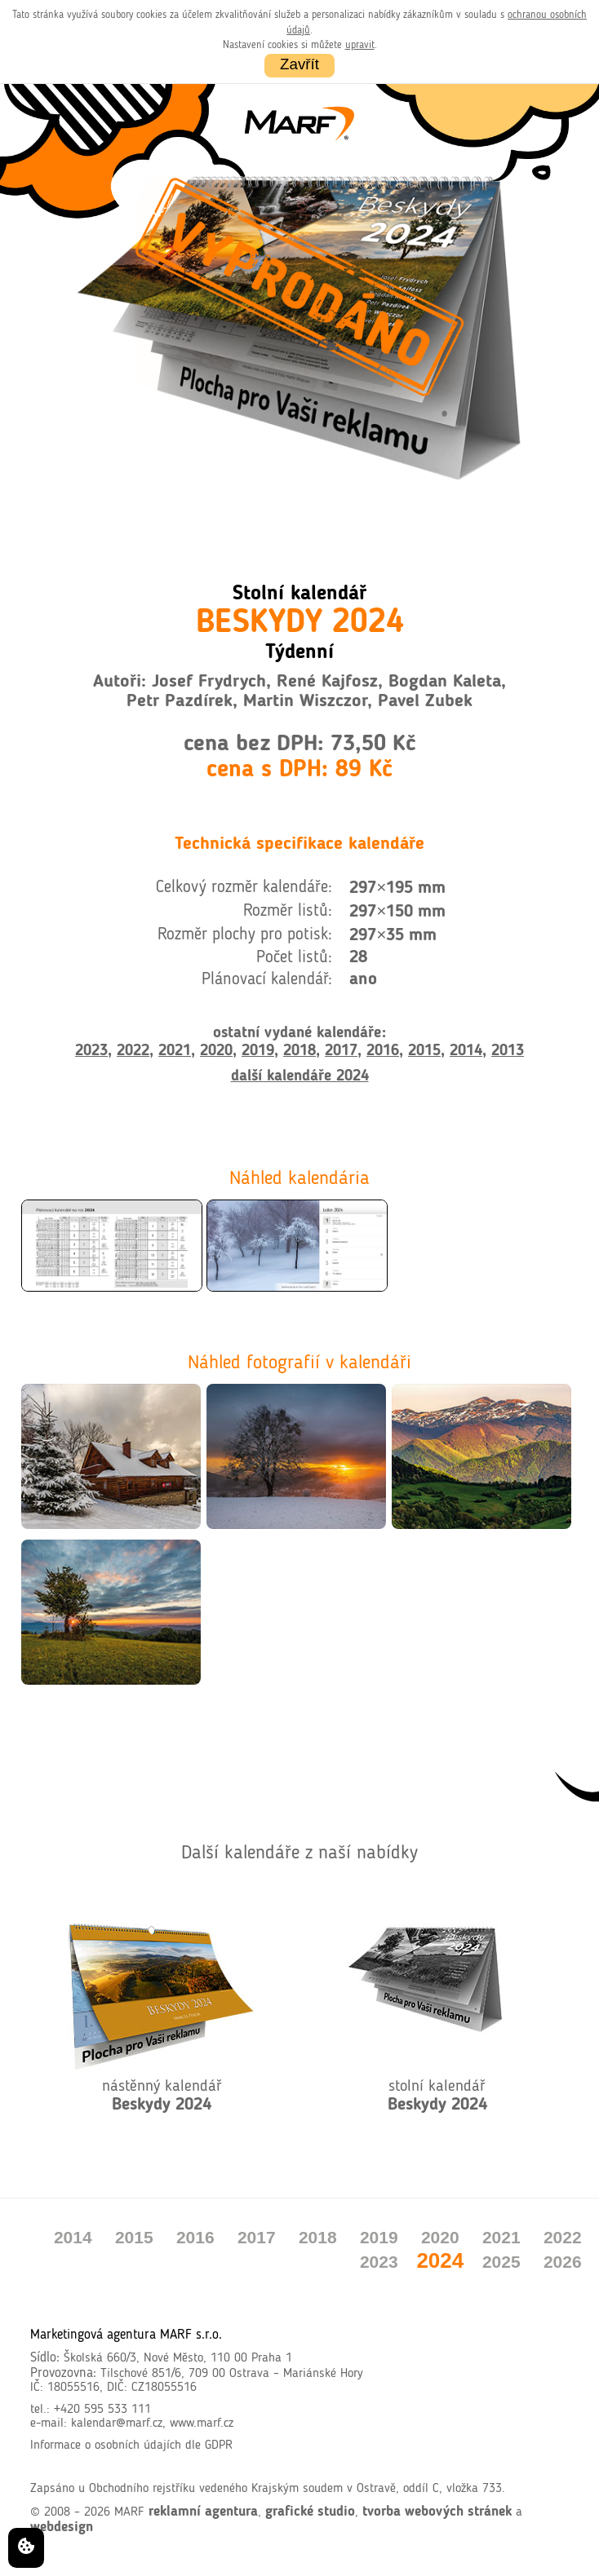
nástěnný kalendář (162, 2096)
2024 (440, 2260)
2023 (91, 1051)
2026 (563, 2261)
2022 (133, 1051)
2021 (174, 1051)
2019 (258, 1051)
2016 (382, 1051)
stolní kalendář (437, 2096)
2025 (501, 2261)
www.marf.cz (201, 2423)
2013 (507, 1051)
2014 (466, 1051)
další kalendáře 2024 (300, 1076)
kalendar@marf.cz (116, 2423)
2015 (424, 1051)
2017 (341, 1051)
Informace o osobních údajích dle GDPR (131, 2445)
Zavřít (299, 64)
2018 (299, 1051)
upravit (360, 45)
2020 (216, 1051)
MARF (129, 2512)
